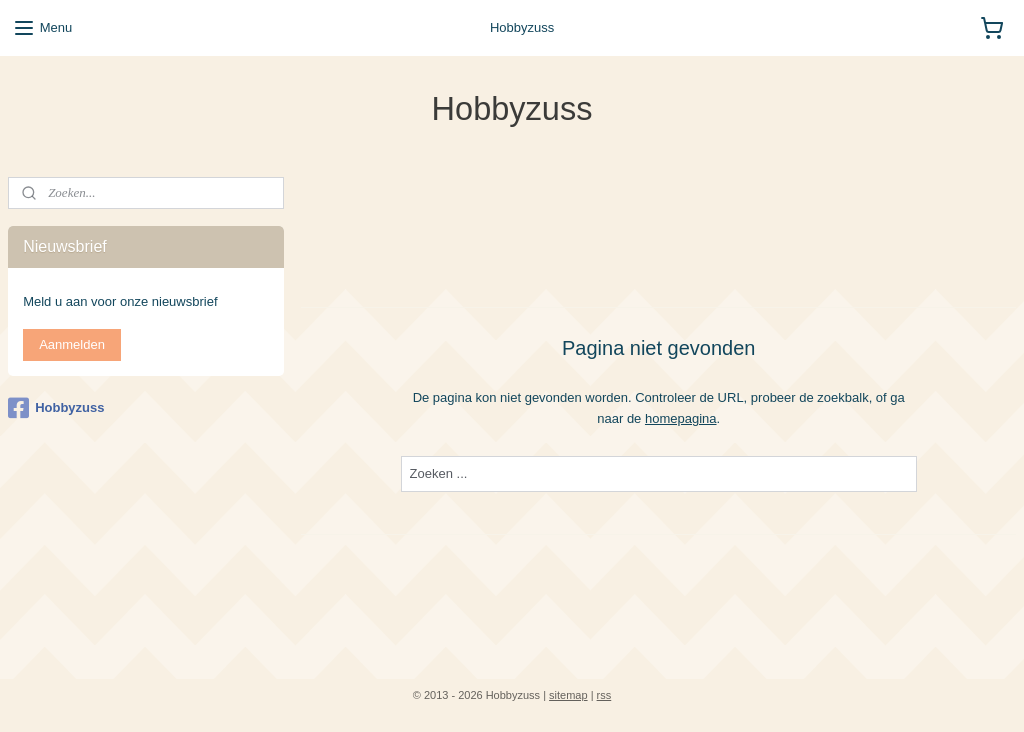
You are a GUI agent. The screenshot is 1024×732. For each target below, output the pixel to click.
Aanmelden (72, 344)
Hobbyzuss (56, 408)
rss (604, 695)
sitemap (568, 695)
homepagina (681, 417)
